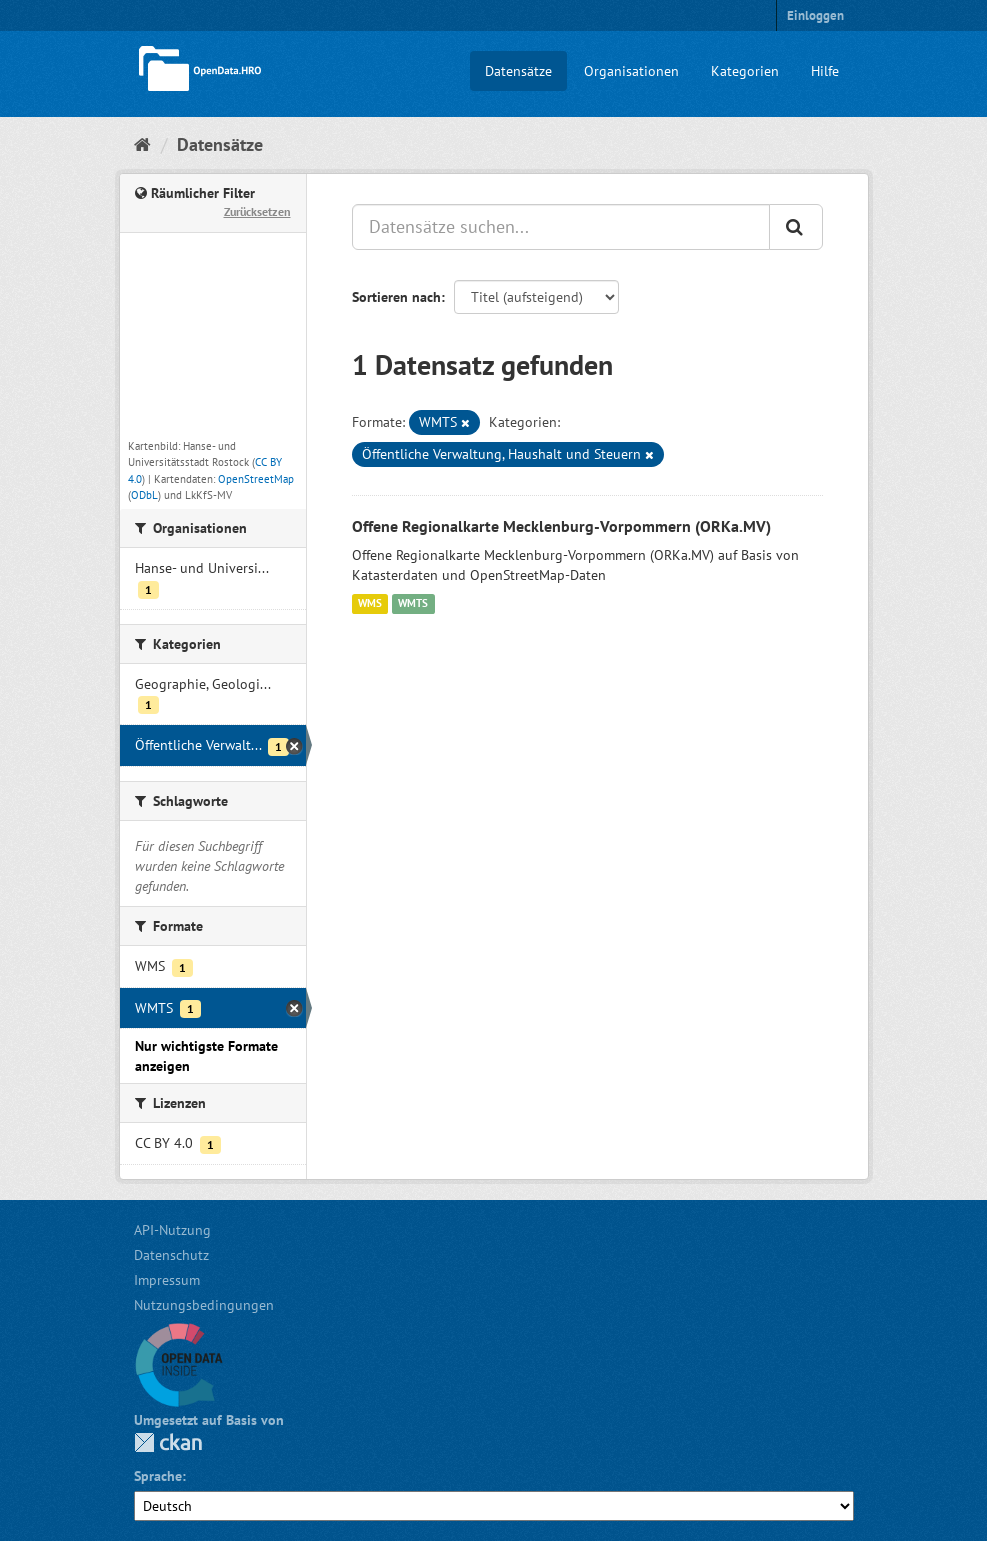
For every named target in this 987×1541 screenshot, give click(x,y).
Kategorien (745, 71)
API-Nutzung (172, 1230)
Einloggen (815, 15)
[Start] (142, 144)
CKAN (168, 1442)
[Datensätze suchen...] (561, 227)
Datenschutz (171, 1255)
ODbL (144, 495)
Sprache (158, 1476)
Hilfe (825, 71)
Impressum (167, 1280)
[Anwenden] (796, 227)
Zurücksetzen (257, 211)
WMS (370, 604)
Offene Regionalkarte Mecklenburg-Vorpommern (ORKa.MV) (561, 526)
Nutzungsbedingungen (204, 1305)
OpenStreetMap (256, 479)
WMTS (413, 604)
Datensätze (518, 71)
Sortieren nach (396, 297)
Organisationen (631, 71)
